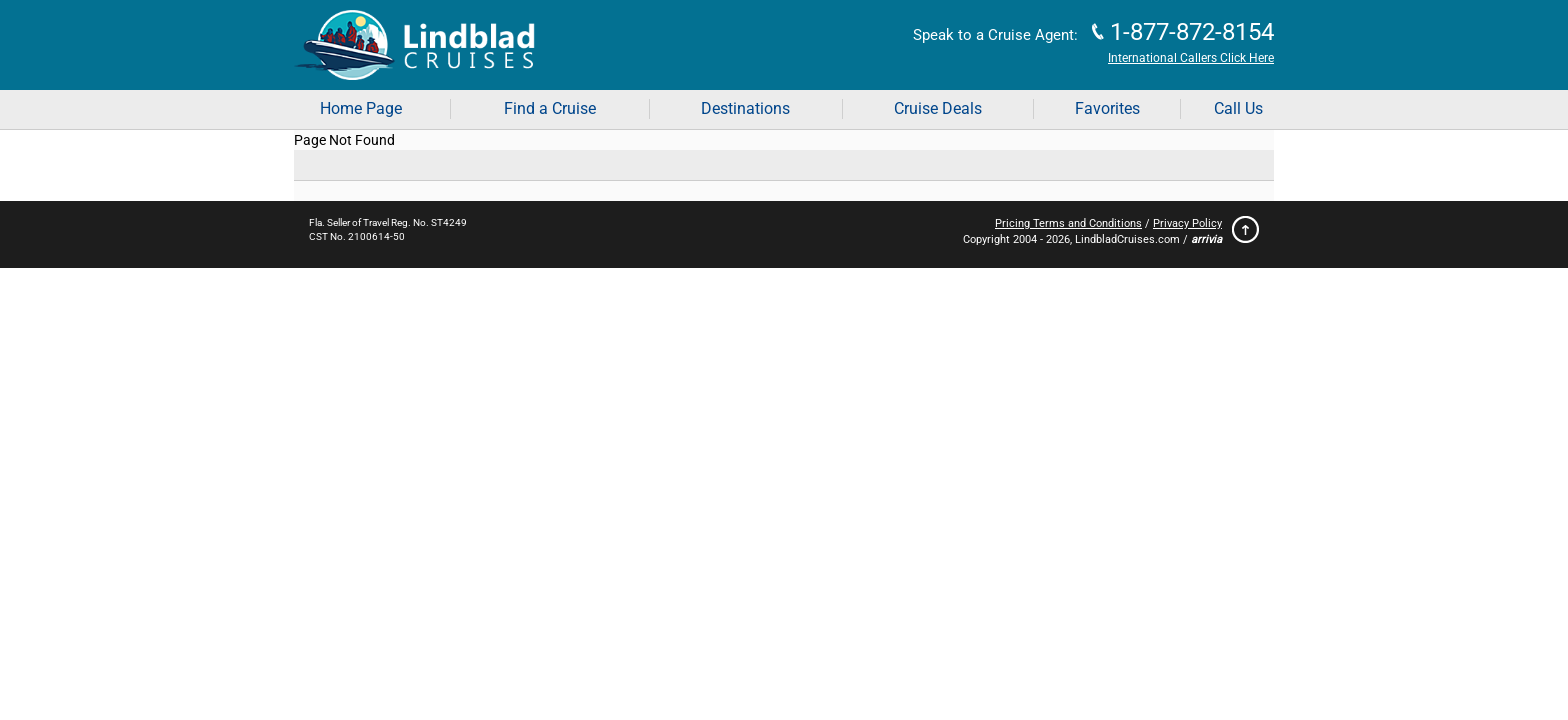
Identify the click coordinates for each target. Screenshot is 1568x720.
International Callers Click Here (1191, 58)
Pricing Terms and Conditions (1068, 223)
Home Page (361, 108)
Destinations (745, 108)
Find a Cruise (550, 108)
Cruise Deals (938, 108)
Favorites (1107, 108)
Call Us (1238, 108)
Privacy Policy (1187, 223)
